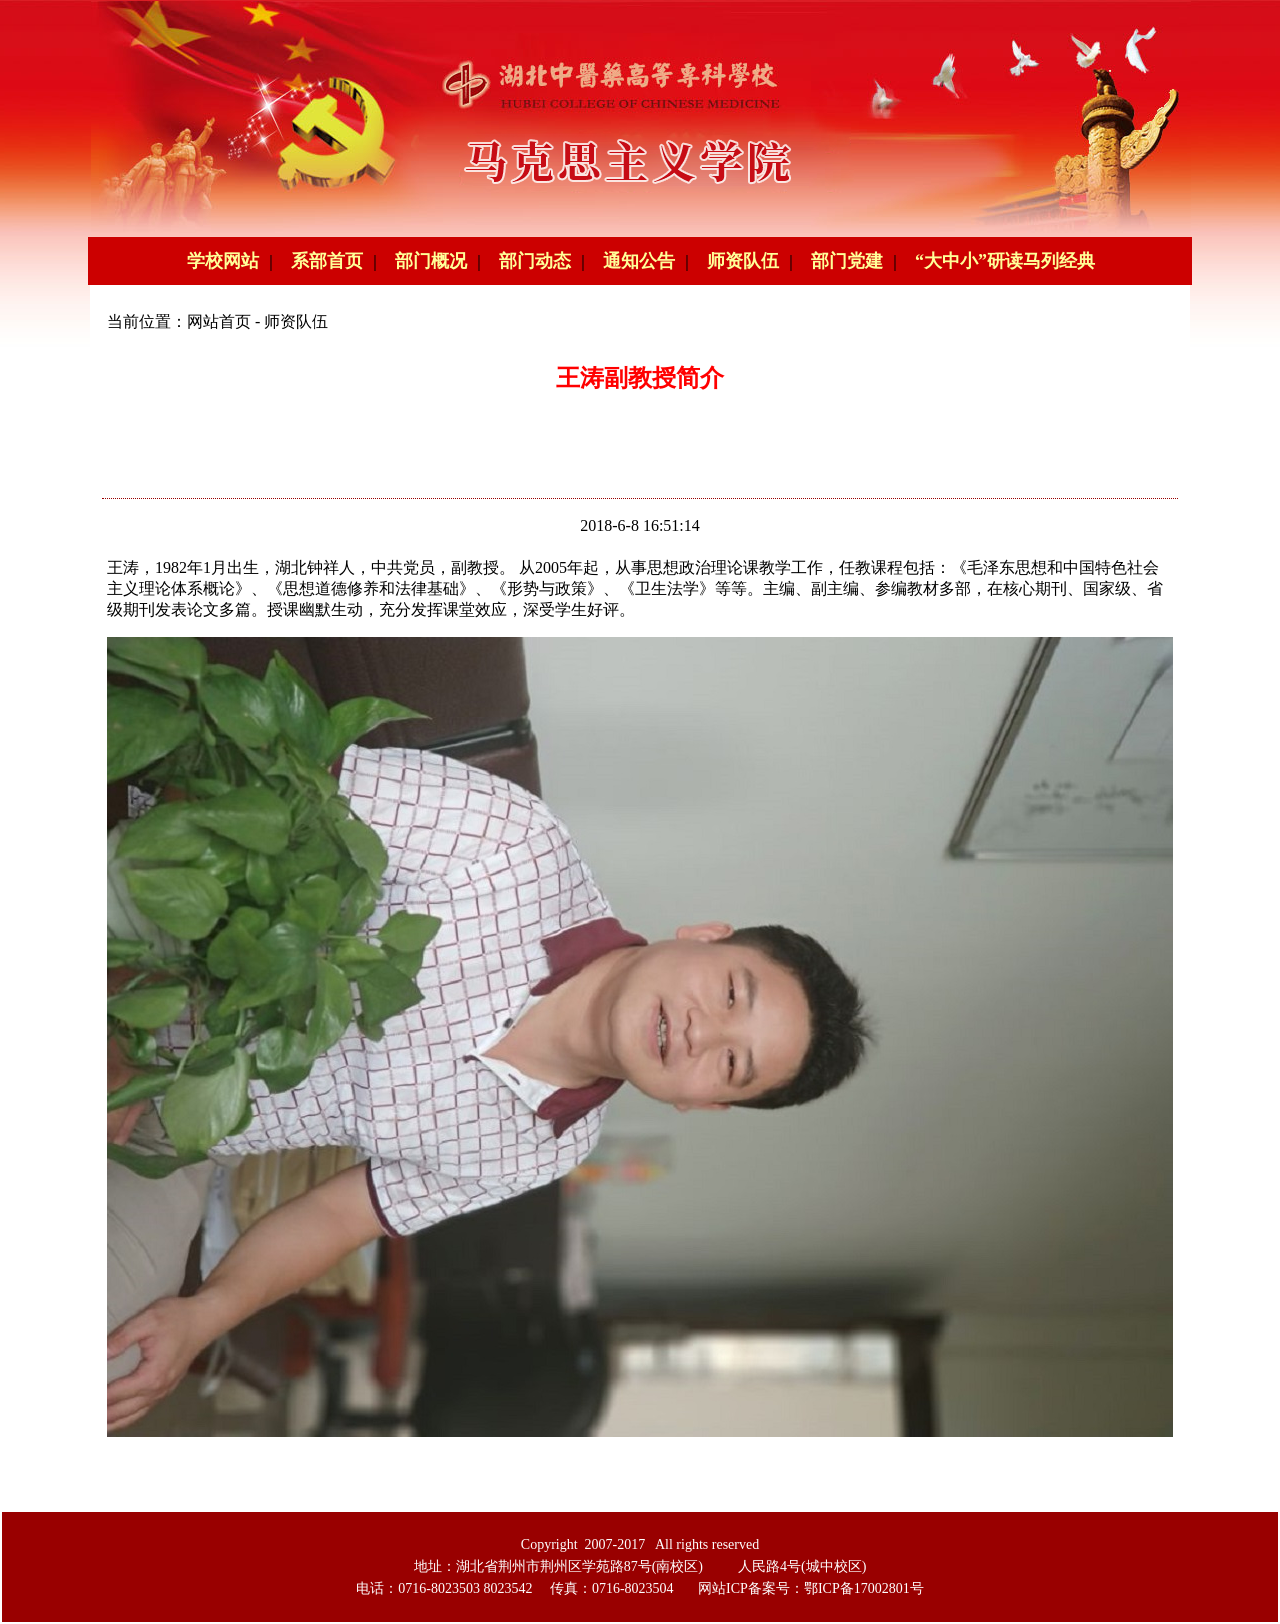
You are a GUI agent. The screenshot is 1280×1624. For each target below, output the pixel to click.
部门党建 (847, 261)
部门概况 (431, 261)
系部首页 (327, 261)
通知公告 (639, 261)
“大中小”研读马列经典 (1005, 261)
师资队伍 (743, 261)
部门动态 (535, 261)
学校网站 (223, 261)
